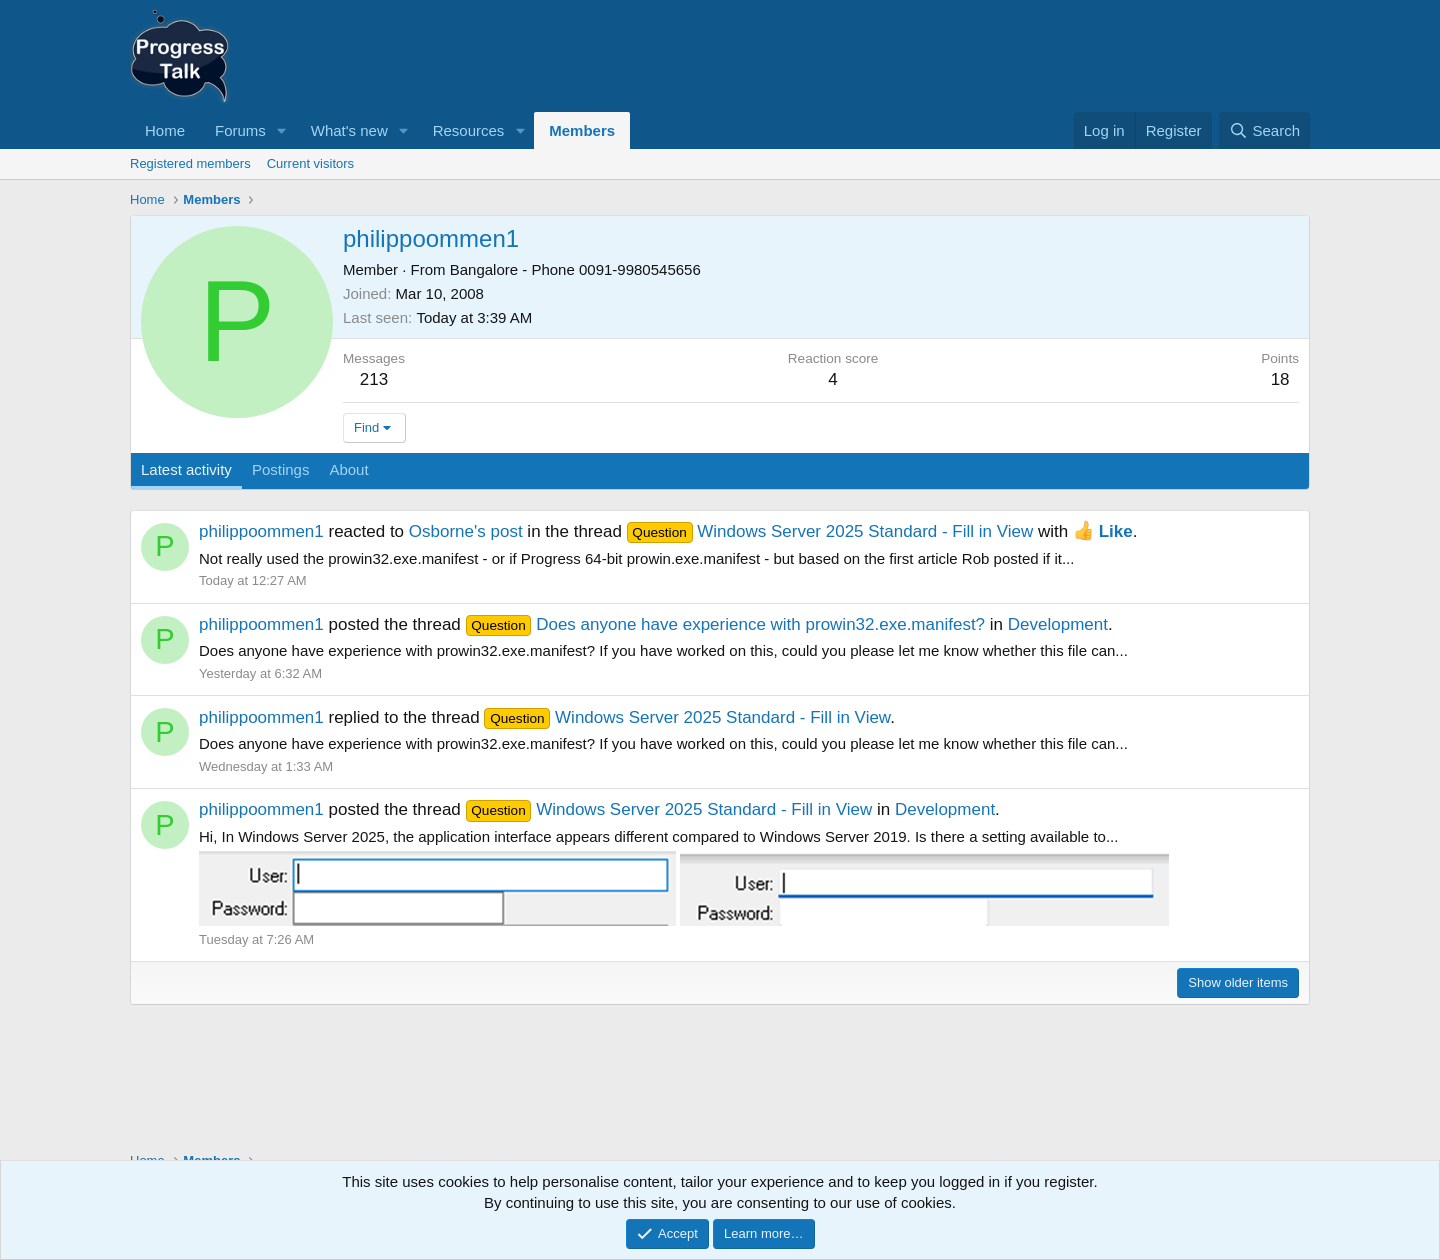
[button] (282, 130)
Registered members (190, 163)
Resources (469, 130)
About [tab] (348, 469)
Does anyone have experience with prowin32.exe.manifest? (726, 624)
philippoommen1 (261, 531)
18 (1280, 379)
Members (582, 130)
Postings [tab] (281, 469)
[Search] (1264, 130)
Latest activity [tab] (186, 469)
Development (1058, 624)
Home (165, 130)
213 (374, 379)
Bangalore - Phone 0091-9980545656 (575, 269)
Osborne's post (466, 531)
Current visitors (310, 163)
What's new (349, 130)
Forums (240, 130)
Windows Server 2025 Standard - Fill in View (830, 531)
